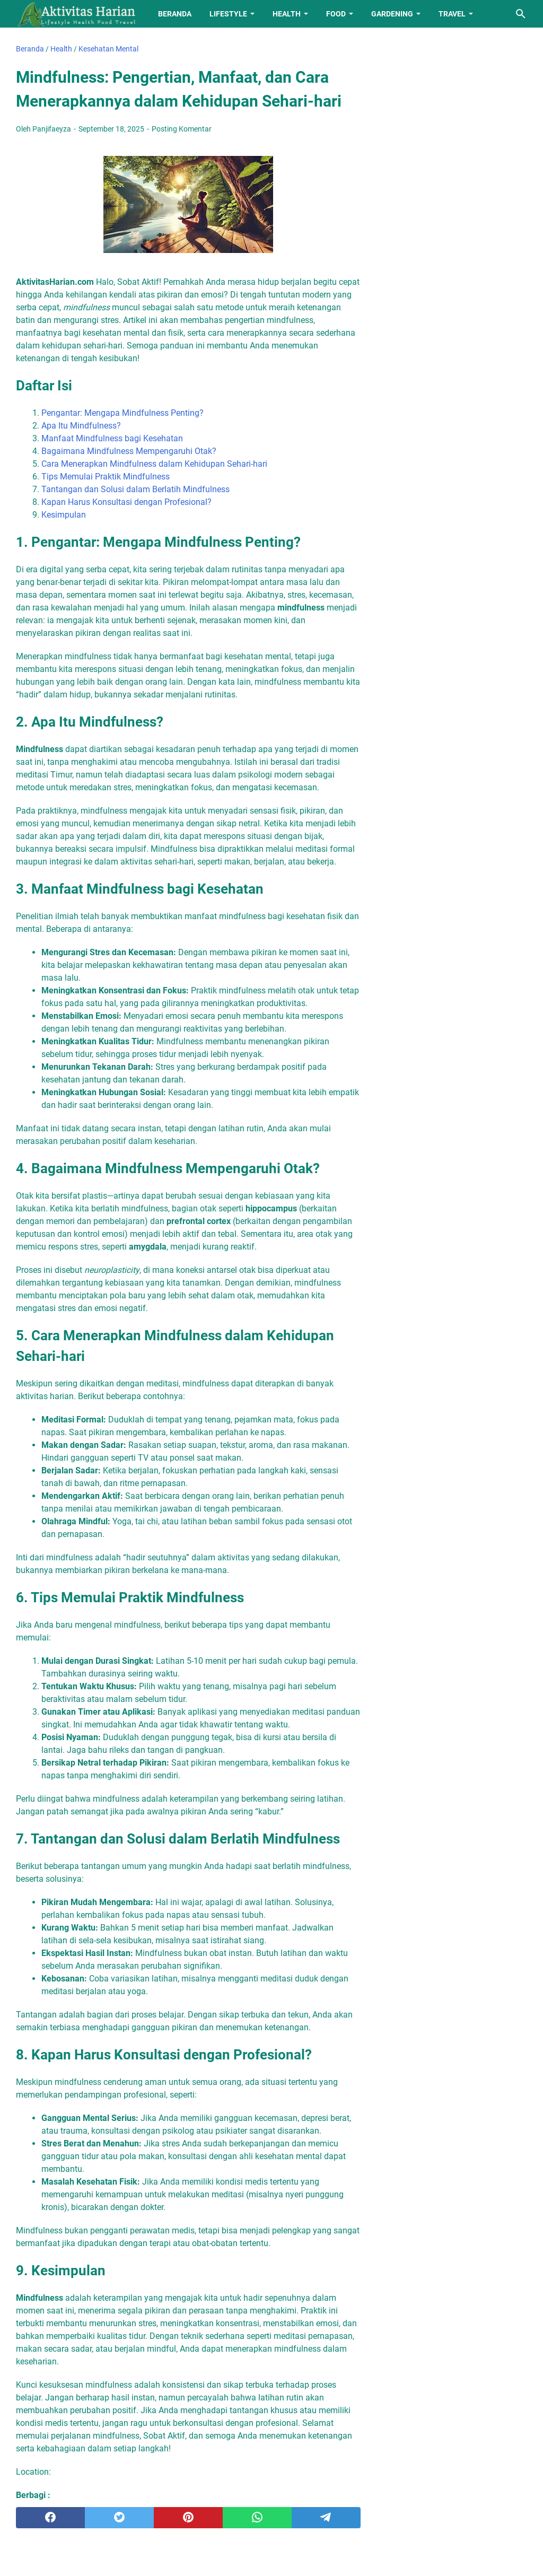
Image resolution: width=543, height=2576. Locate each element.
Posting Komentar (182, 129)
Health (287, 14)
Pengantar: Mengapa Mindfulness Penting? (122, 413)
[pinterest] (188, 2517)
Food (336, 14)
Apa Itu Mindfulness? (81, 426)
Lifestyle (228, 14)
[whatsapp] (257, 2517)
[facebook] (50, 2517)
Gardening (392, 14)
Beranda (174, 14)
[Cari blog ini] (520, 13)
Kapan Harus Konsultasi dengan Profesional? (126, 502)
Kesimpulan (63, 515)
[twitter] (119, 2517)
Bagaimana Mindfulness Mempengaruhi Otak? (128, 451)
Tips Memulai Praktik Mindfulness (105, 476)
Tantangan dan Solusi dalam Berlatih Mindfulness (135, 489)
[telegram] (326, 2517)
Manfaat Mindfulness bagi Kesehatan (112, 438)
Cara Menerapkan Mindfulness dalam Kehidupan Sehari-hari (154, 464)
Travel (452, 14)
